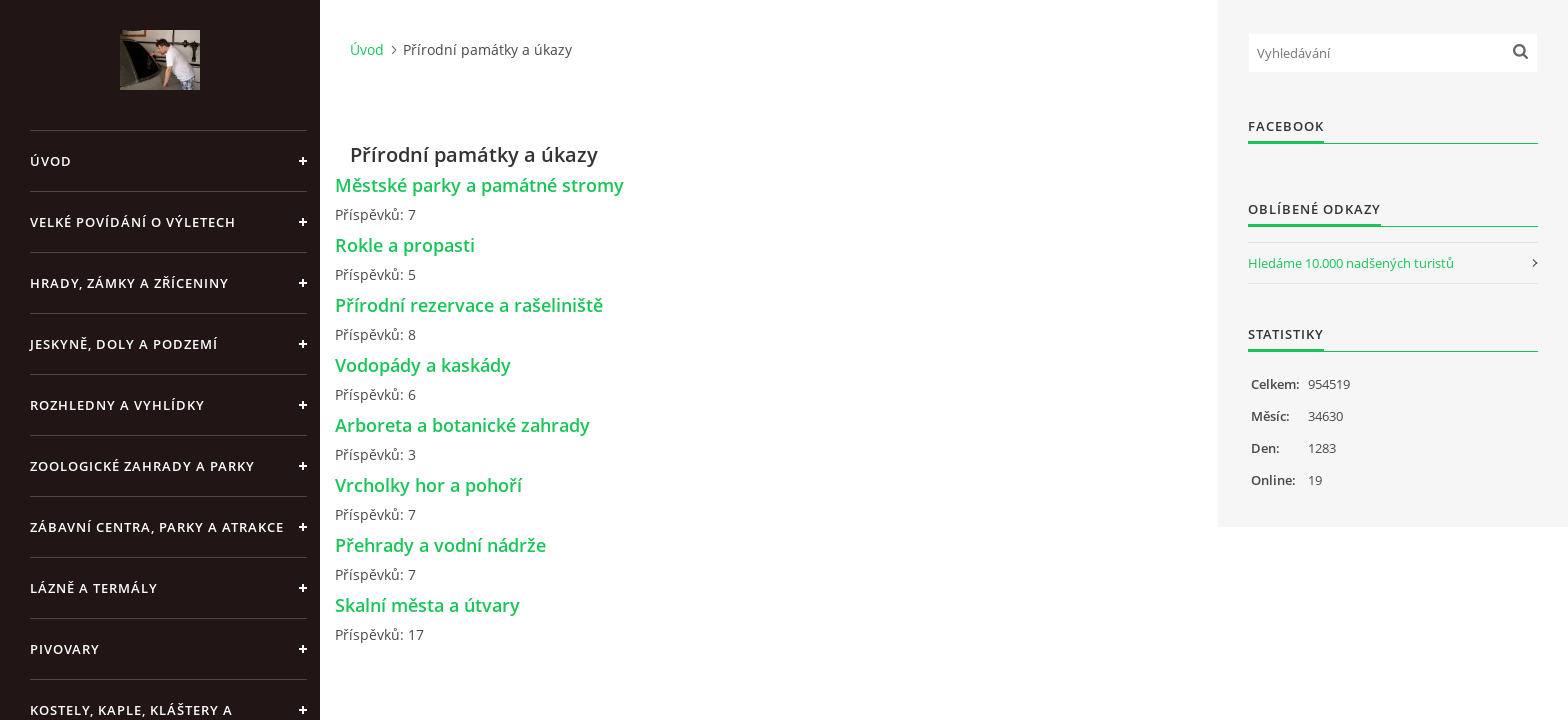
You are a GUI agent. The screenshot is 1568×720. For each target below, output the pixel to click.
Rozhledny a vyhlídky (117, 405)
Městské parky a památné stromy (479, 185)
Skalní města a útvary (427, 605)
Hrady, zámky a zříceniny (129, 283)
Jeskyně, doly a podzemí (124, 344)
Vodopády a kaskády (423, 365)
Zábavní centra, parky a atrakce (157, 527)
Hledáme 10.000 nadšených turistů (1351, 263)
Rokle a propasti (405, 245)
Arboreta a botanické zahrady (462, 425)
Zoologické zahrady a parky (142, 466)
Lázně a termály (94, 588)
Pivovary (65, 649)
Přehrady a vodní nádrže (440, 545)
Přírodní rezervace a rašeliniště (469, 305)
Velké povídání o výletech (133, 222)
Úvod (51, 161)
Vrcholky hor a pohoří (428, 485)
